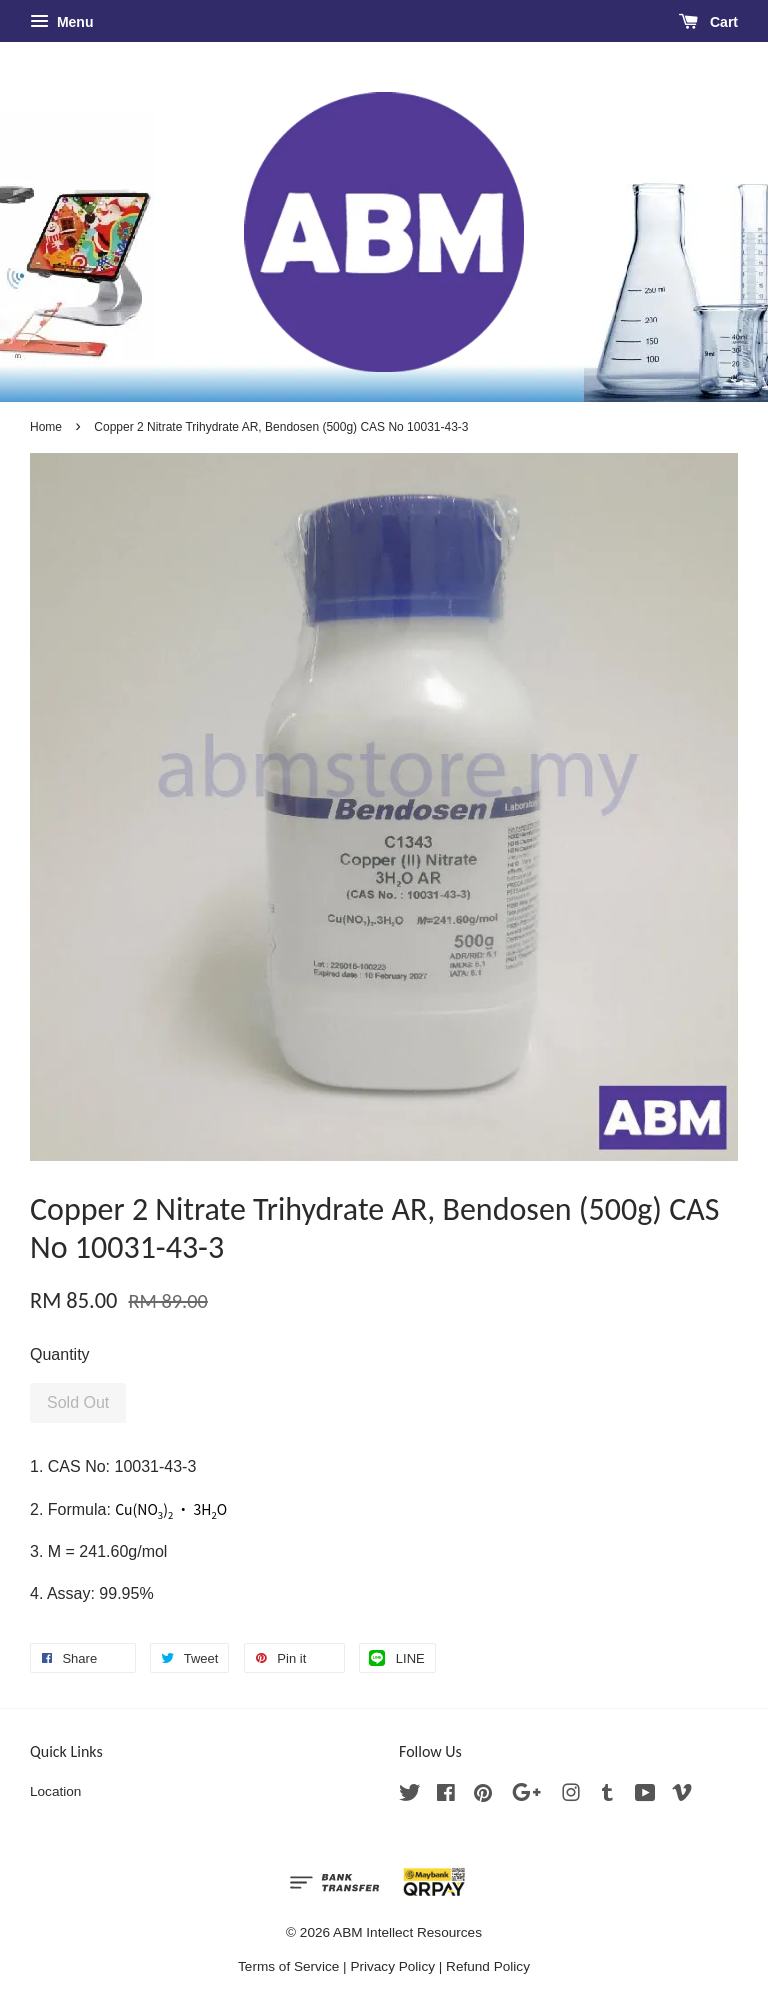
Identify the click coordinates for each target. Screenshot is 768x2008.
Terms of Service (288, 1966)
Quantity (60, 1354)
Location (55, 1791)
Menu (61, 22)
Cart (708, 22)
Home (46, 427)
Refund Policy (488, 1966)
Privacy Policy (392, 1966)
